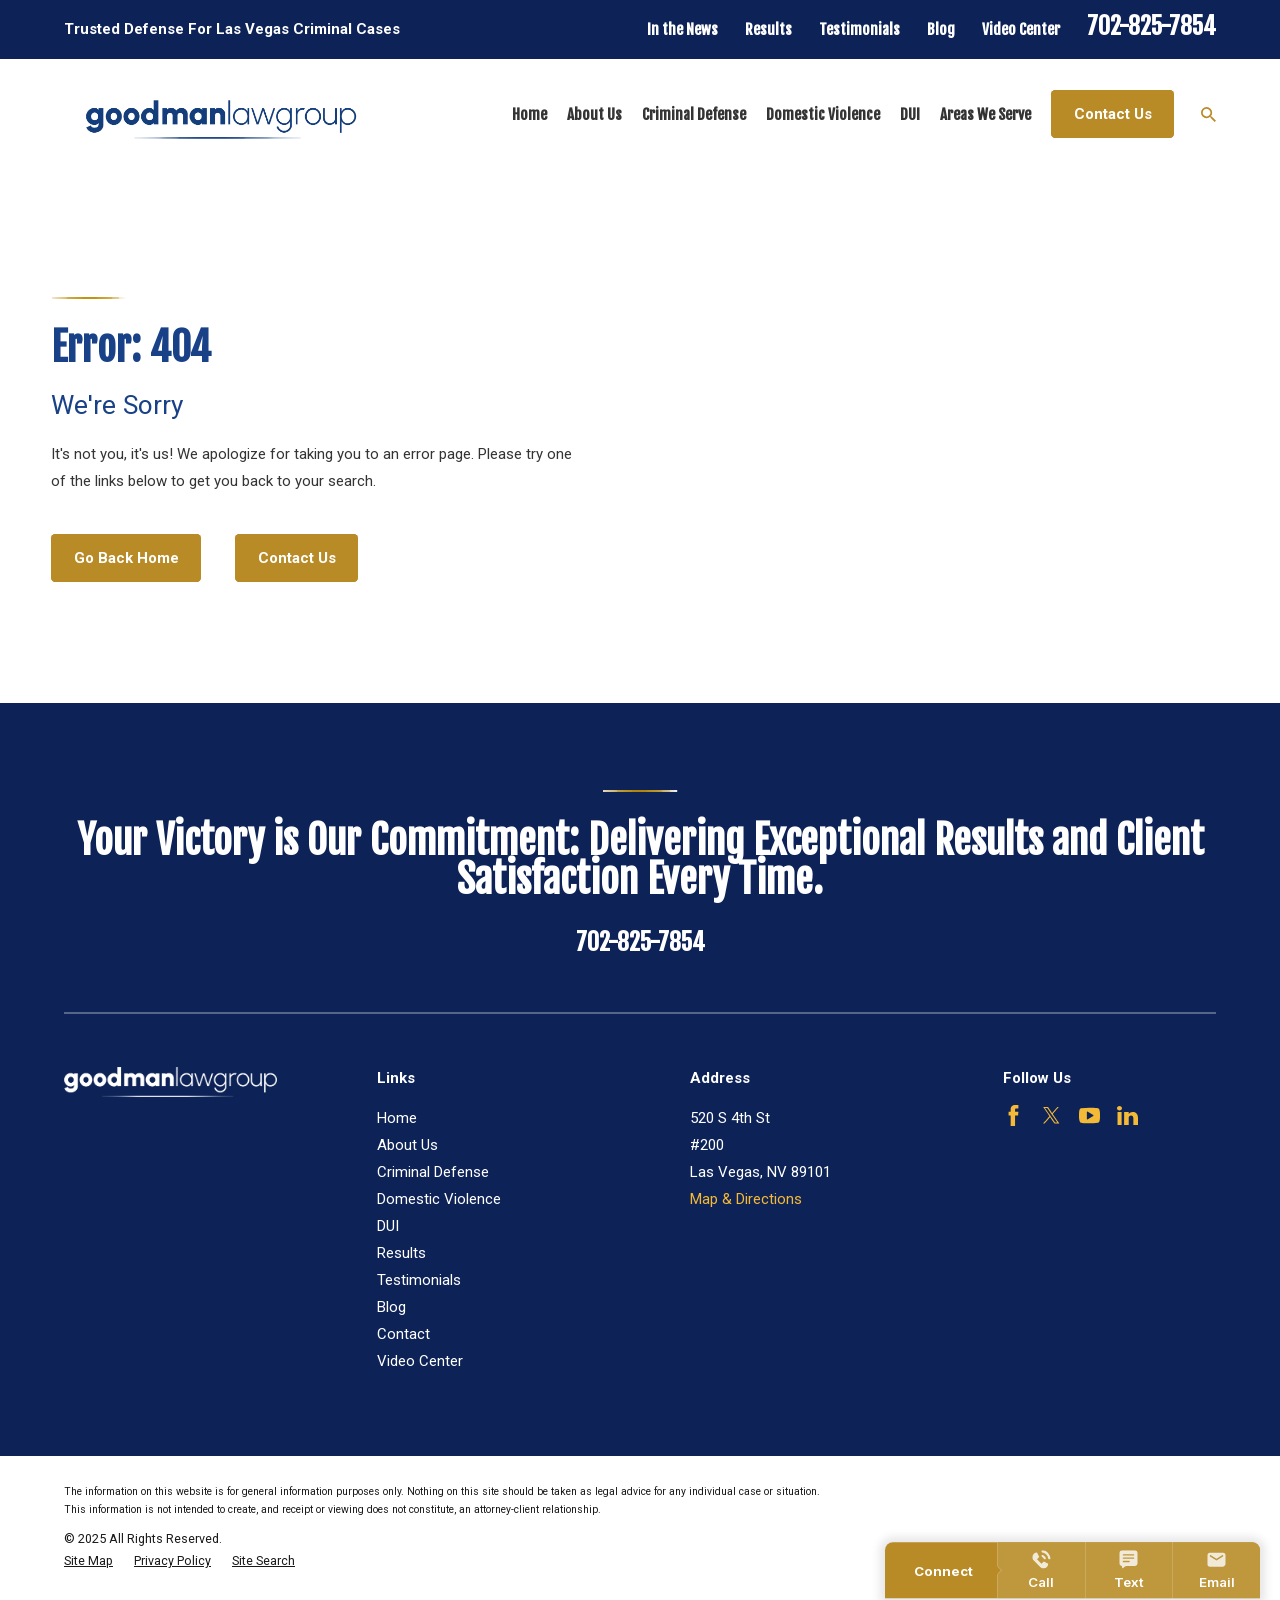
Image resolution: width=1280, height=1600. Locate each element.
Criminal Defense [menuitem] (694, 114)
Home (397, 1118)
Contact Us (1113, 114)
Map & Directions (746, 1199)
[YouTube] (1089, 1115)
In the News (682, 29)
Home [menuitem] (529, 114)
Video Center (1021, 29)
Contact (403, 1334)
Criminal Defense (433, 1172)
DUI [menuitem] (910, 114)
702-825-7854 (1151, 26)
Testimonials (859, 29)
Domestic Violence (439, 1199)
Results (768, 29)
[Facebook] (1013, 1115)
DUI (388, 1226)
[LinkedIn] (1127, 1115)
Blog (941, 29)
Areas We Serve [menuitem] (985, 114)
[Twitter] (1051, 1115)
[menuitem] (88, 1561)
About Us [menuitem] (594, 114)
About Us (407, 1145)
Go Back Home (126, 558)
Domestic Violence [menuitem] (823, 114)
